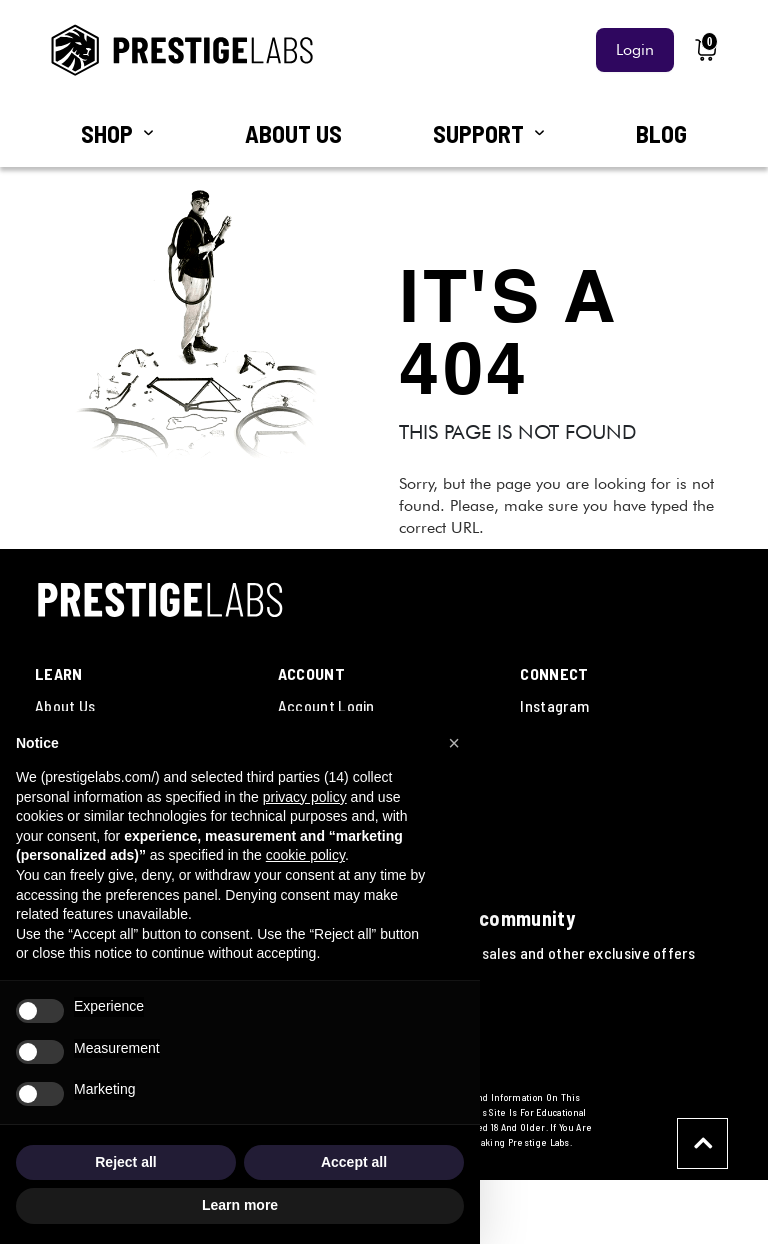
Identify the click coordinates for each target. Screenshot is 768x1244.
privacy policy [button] (305, 797)
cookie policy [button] (305, 855)
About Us (65, 705)
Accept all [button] (354, 1162)
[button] (454, 743)
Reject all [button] (125, 1162)
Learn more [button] (240, 1205)
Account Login (326, 705)
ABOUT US (293, 133)
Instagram (554, 705)
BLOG (661, 133)
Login (635, 49)
